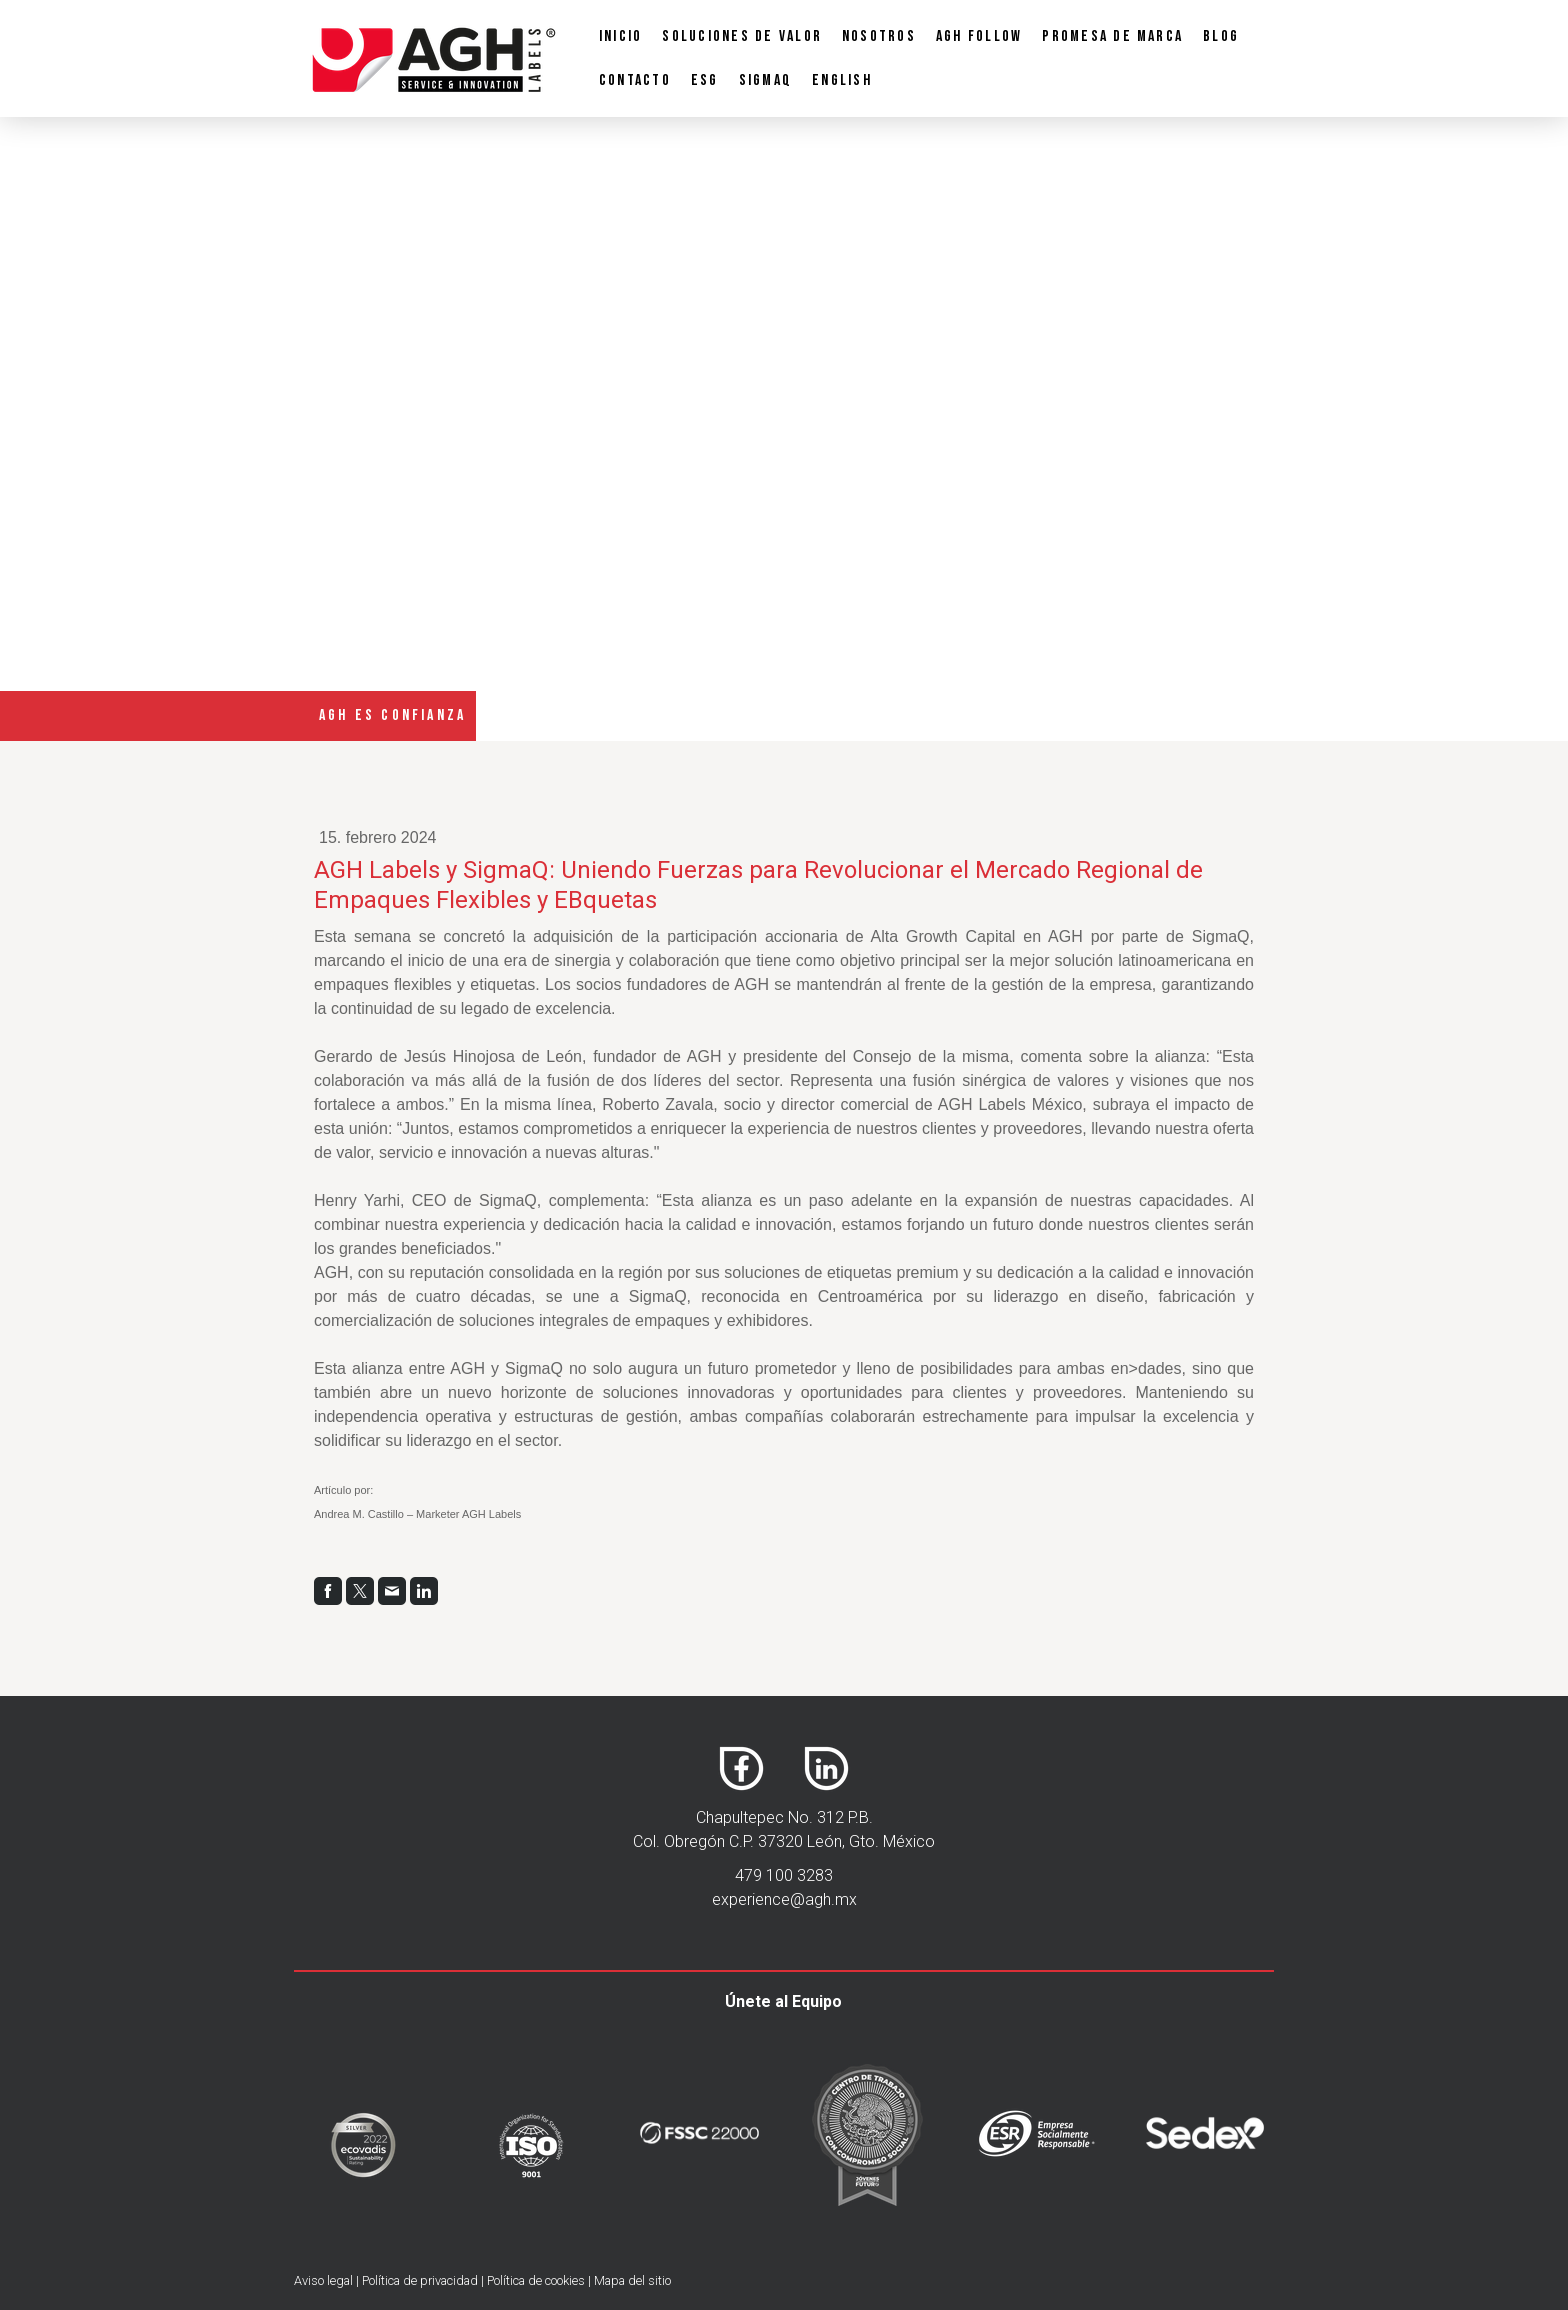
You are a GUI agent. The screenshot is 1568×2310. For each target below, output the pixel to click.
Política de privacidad (420, 2280)
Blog (1221, 36)
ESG (705, 80)
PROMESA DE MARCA (1112, 36)
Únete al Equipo (783, 2001)
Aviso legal (323, 2280)
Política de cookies (536, 2280)
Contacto (635, 80)
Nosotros (879, 36)
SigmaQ (765, 80)
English (842, 80)
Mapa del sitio (632, 2280)
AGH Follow (979, 36)
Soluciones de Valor (742, 36)
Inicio (620, 36)
